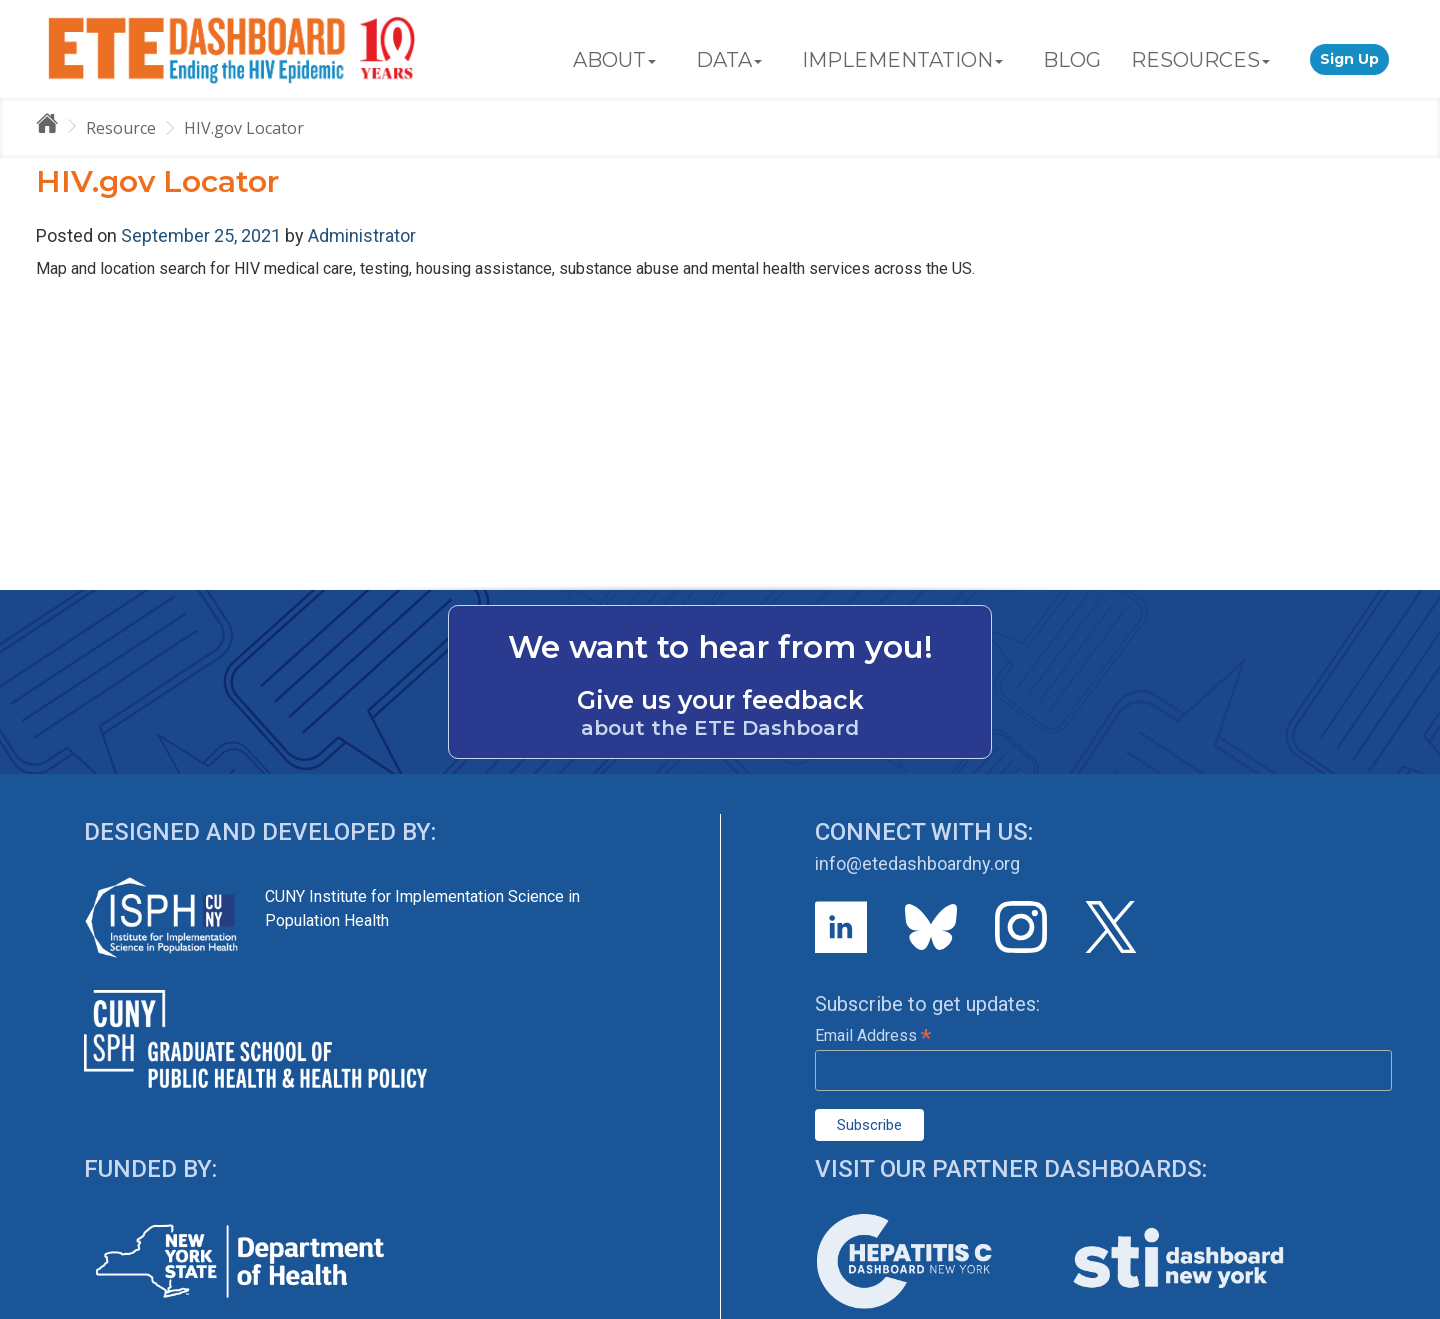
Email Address (873, 1035)
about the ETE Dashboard (720, 728)
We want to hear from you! (720, 647)
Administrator (362, 235)
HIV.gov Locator (244, 128)
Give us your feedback (720, 700)
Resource (121, 128)
